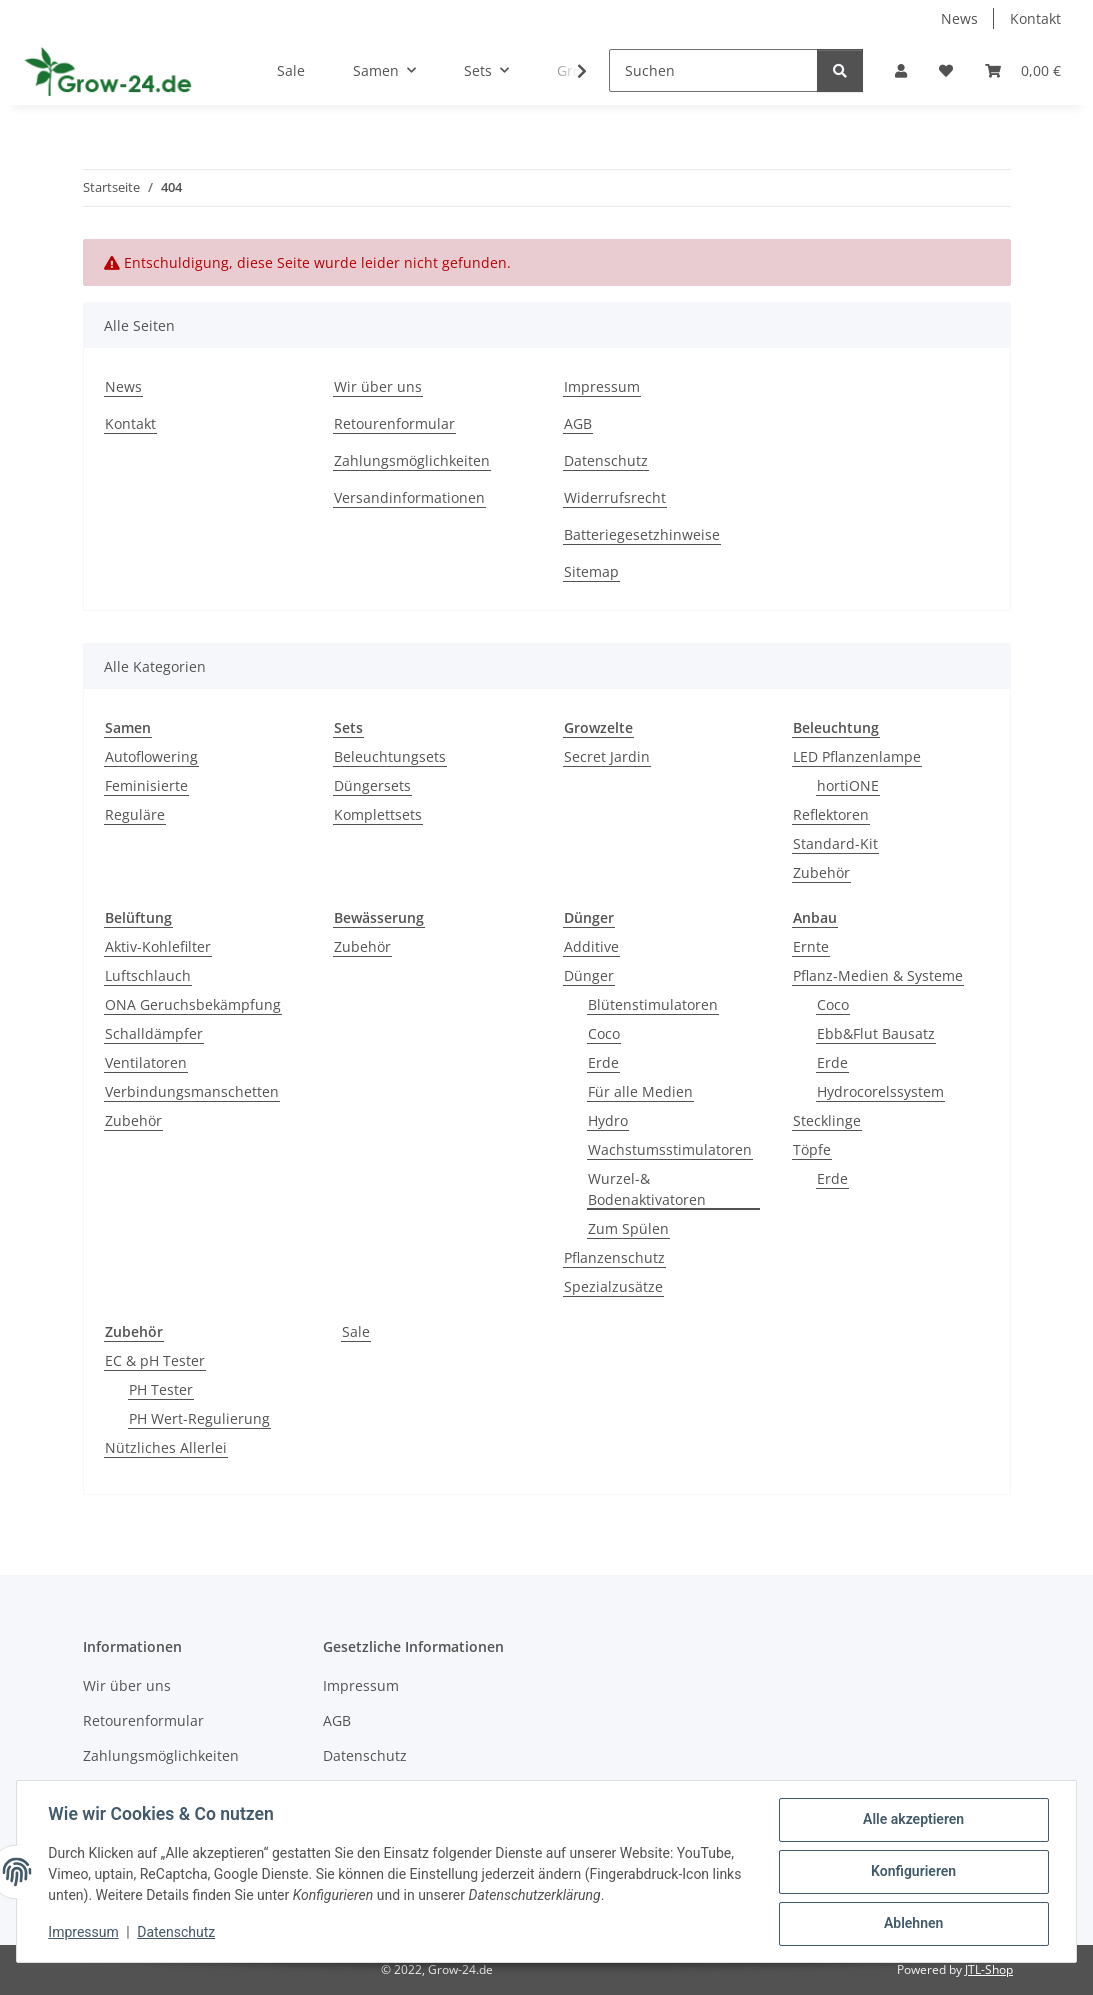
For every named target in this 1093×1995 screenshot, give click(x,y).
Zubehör (821, 872)
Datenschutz (177, 1933)
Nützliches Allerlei (166, 1447)
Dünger (589, 975)
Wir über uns (378, 386)
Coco (604, 1033)
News (959, 18)
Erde (603, 1062)
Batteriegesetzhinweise (642, 534)
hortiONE (848, 785)
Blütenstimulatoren (653, 1004)
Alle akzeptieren (912, 1820)
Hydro (608, 1120)
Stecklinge (827, 1120)
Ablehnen (912, 1924)
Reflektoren (831, 814)
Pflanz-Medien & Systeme (878, 975)
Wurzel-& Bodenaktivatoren (647, 1189)
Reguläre (135, 814)
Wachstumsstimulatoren (670, 1149)
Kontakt (1035, 18)
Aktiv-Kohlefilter (158, 946)
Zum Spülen (628, 1228)
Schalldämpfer (154, 1033)
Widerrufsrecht (615, 497)
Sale (356, 1331)
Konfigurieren (912, 1872)
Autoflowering (151, 756)
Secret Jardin (607, 756)
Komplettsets (378, 814)
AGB (578, 423)
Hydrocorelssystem (880, 1091)
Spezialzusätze (613, 1286)
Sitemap (591, 571)
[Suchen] (713, 70)
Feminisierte (146, 785)
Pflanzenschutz (614, 1257)
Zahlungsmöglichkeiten (412, 460)
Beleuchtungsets (390, 756)
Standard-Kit (835, 843)
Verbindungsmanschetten (192, 1091)
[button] (901, 70)
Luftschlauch (148, 975)
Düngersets (372, 785)
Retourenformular (394, 423)
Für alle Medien (640, 1091)
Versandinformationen (409, 497)
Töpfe (812, 1149)
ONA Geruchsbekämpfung (193, 1004)
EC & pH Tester (155, 1360)
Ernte (811, 946)
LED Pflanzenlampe (857, 756)
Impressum (84, 1933)
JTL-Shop (989, 1969)
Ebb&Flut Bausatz (876, 1033)
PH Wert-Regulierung (199, 1418)
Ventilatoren (146, 1062)
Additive (591, 946)
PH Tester (161, 1389)
